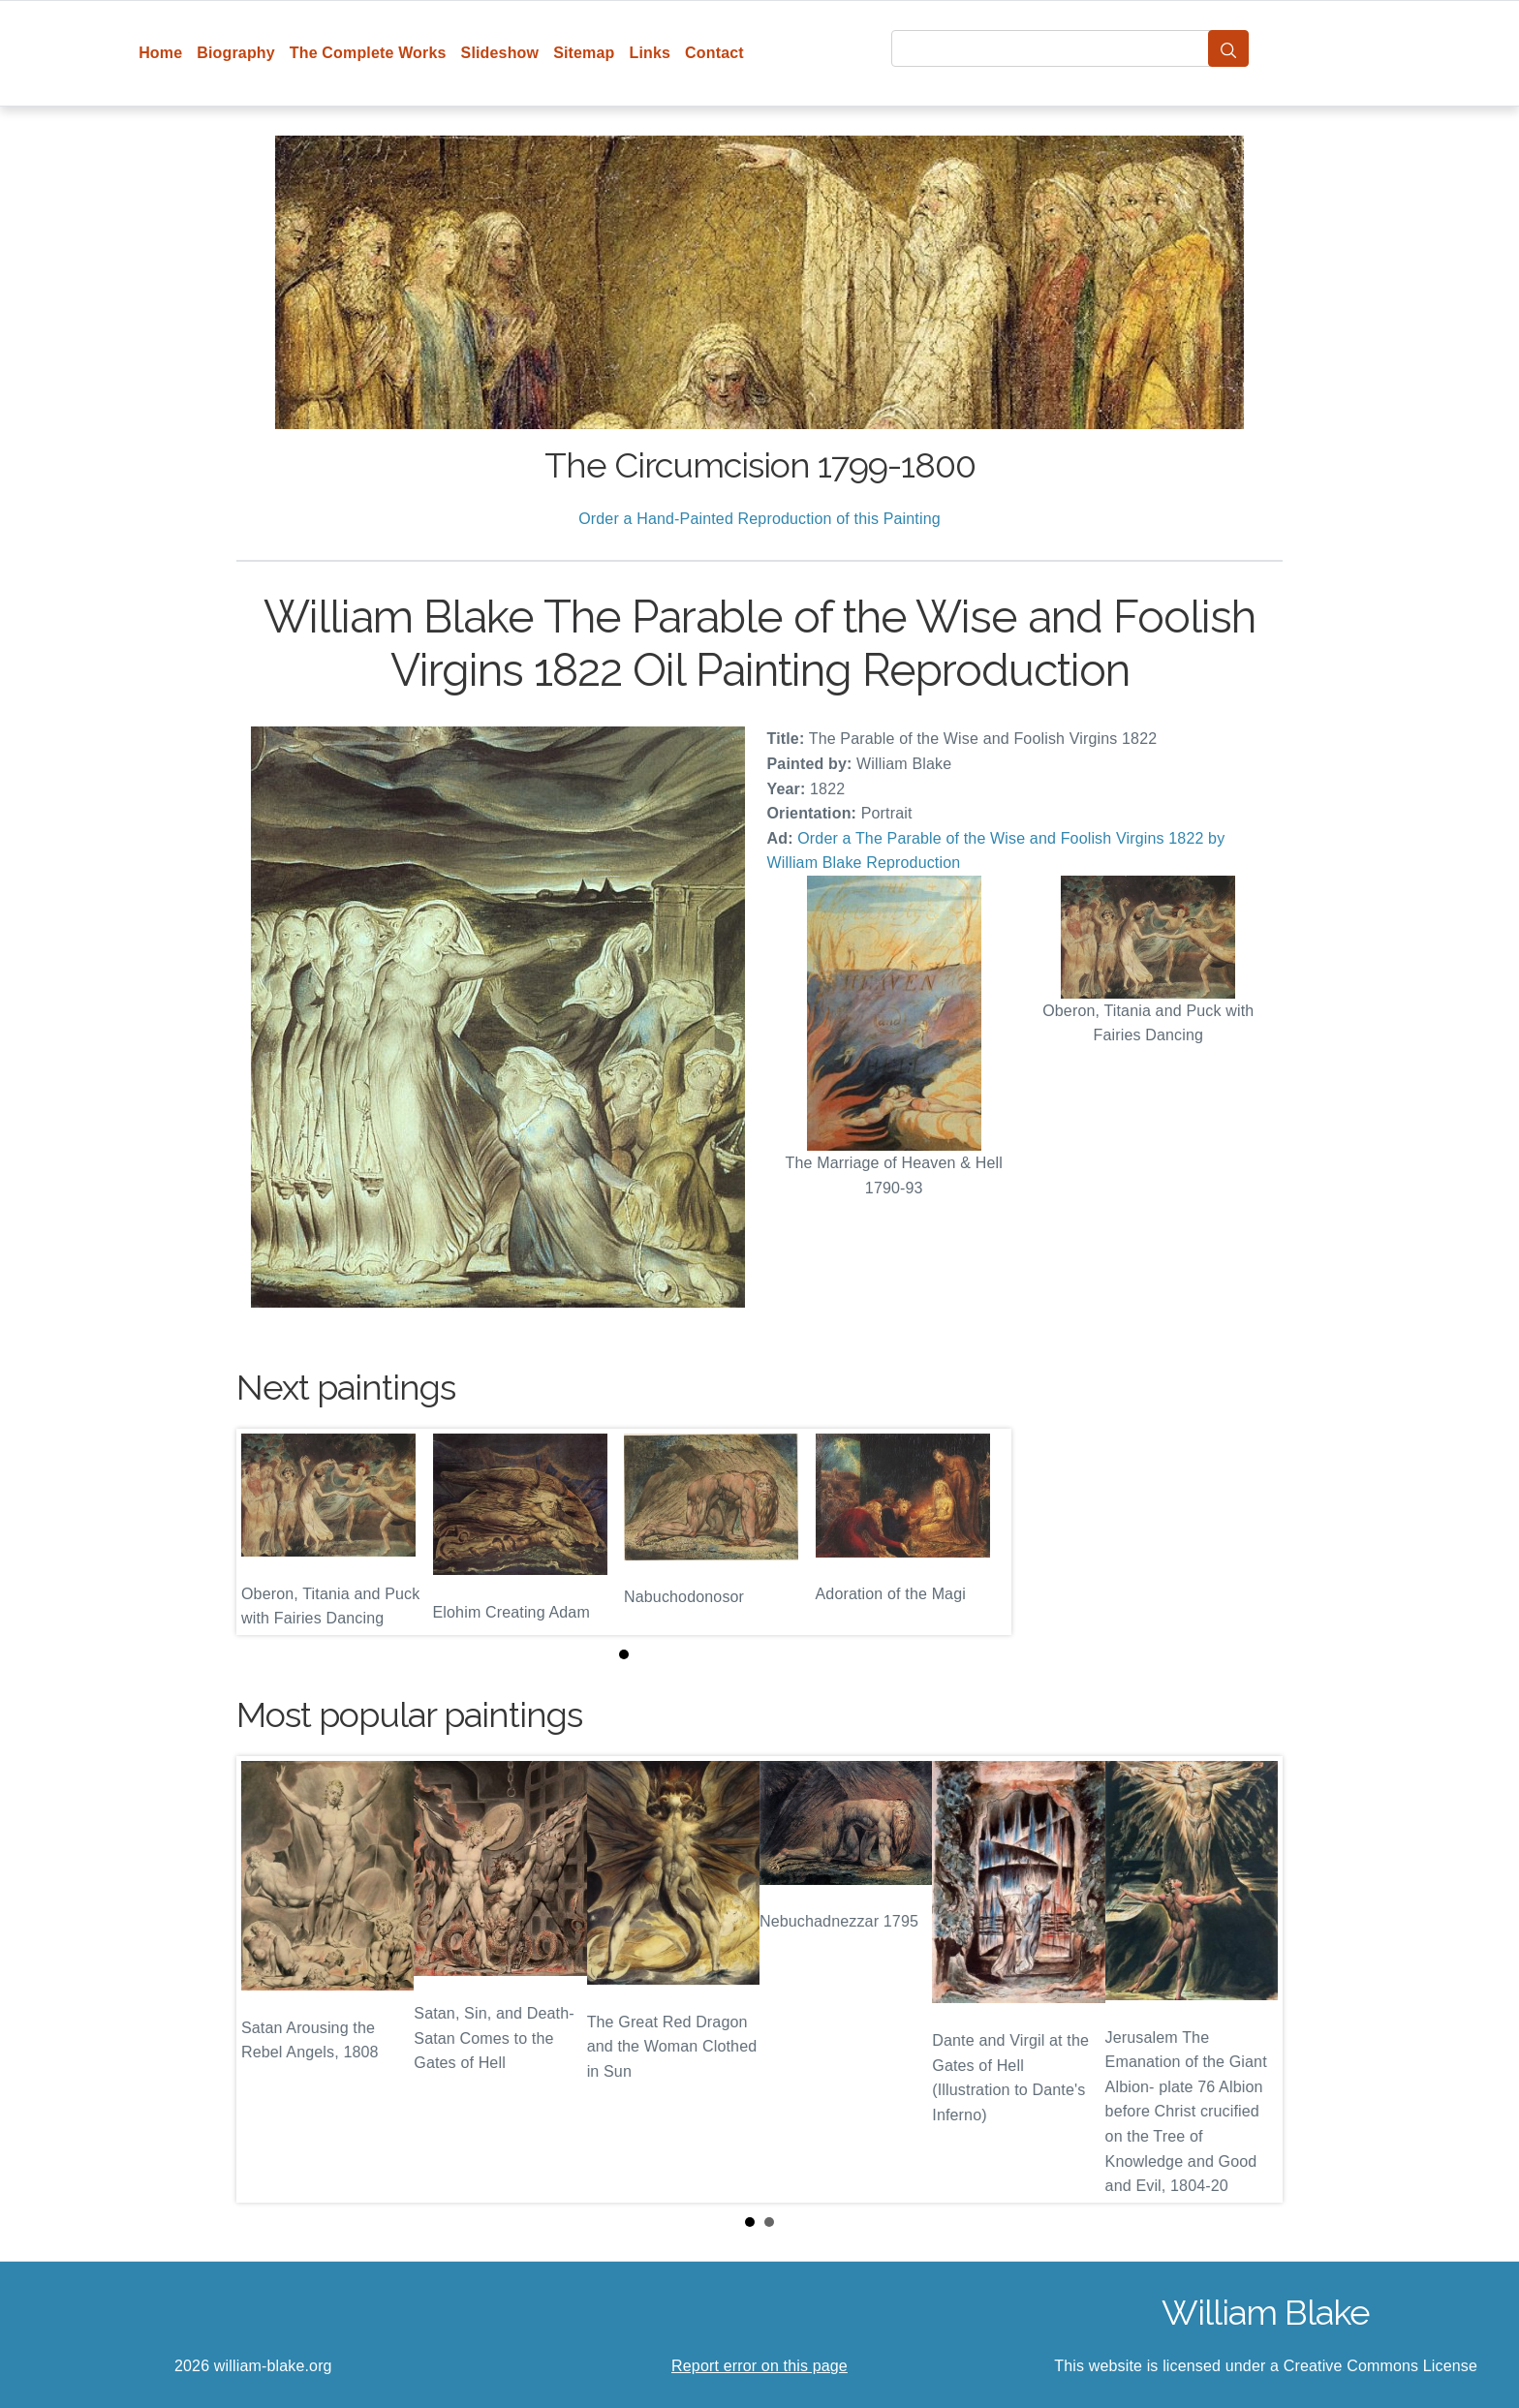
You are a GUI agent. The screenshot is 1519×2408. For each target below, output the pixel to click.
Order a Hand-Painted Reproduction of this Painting (759, 518)
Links (650, 53)
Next (1252, 1979)
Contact (714, 53)
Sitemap (583, 53)
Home (160, 53)
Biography (236, 53)
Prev (266, 1979)
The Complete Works (368, 53)
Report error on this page (759, 2366)
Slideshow (500, 53)
